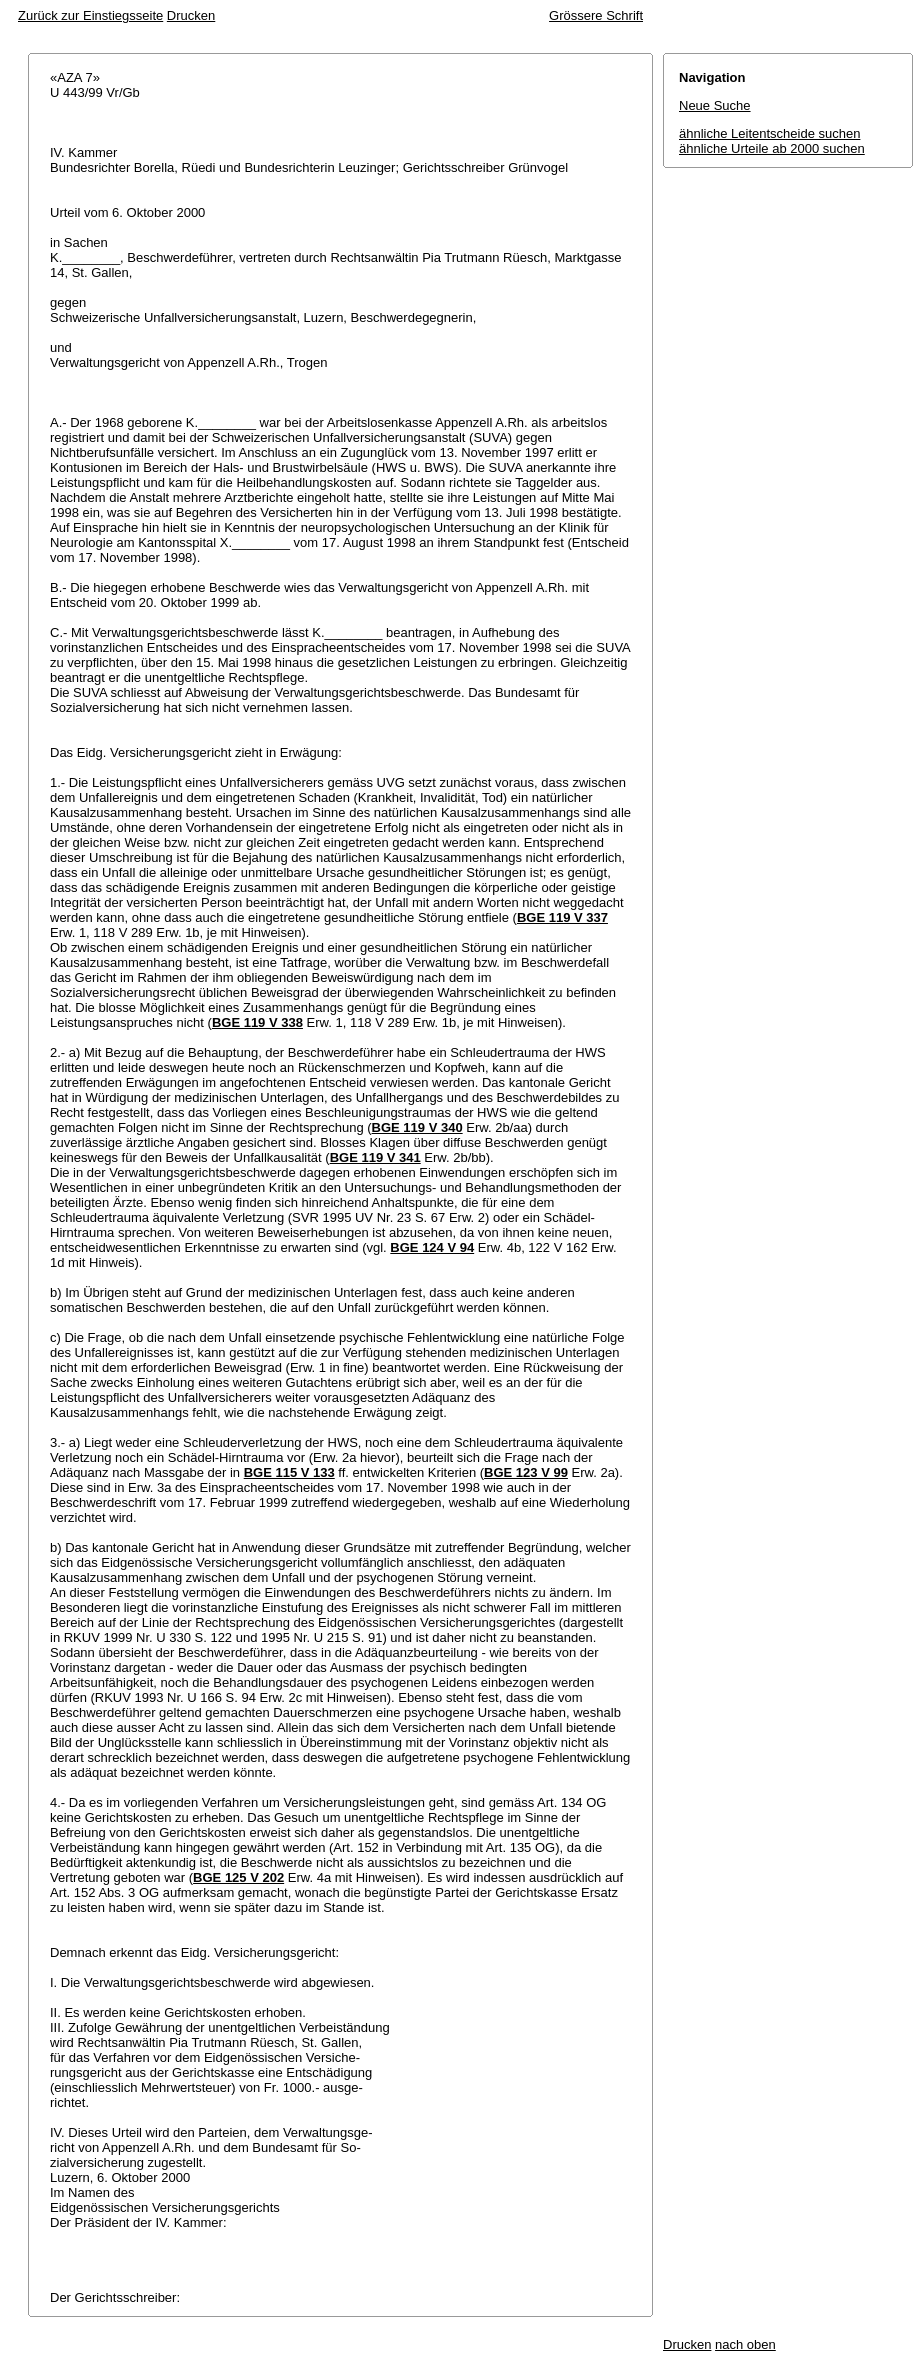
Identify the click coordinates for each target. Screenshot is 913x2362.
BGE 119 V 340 (417, 1127)
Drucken (191, 15)
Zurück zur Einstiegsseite (90, 15)
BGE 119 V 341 (375, 1157)
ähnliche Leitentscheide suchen (769, 133)
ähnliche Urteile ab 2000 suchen (772, 148)
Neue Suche (715, 105)
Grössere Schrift (596, 15)
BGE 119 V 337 (562, 917)
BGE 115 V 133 (289, 1472)
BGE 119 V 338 (257, 1022)
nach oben (745, 2344)
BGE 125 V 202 (238, 1877)
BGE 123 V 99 (526, 1472)
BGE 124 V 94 (432, 1247)
